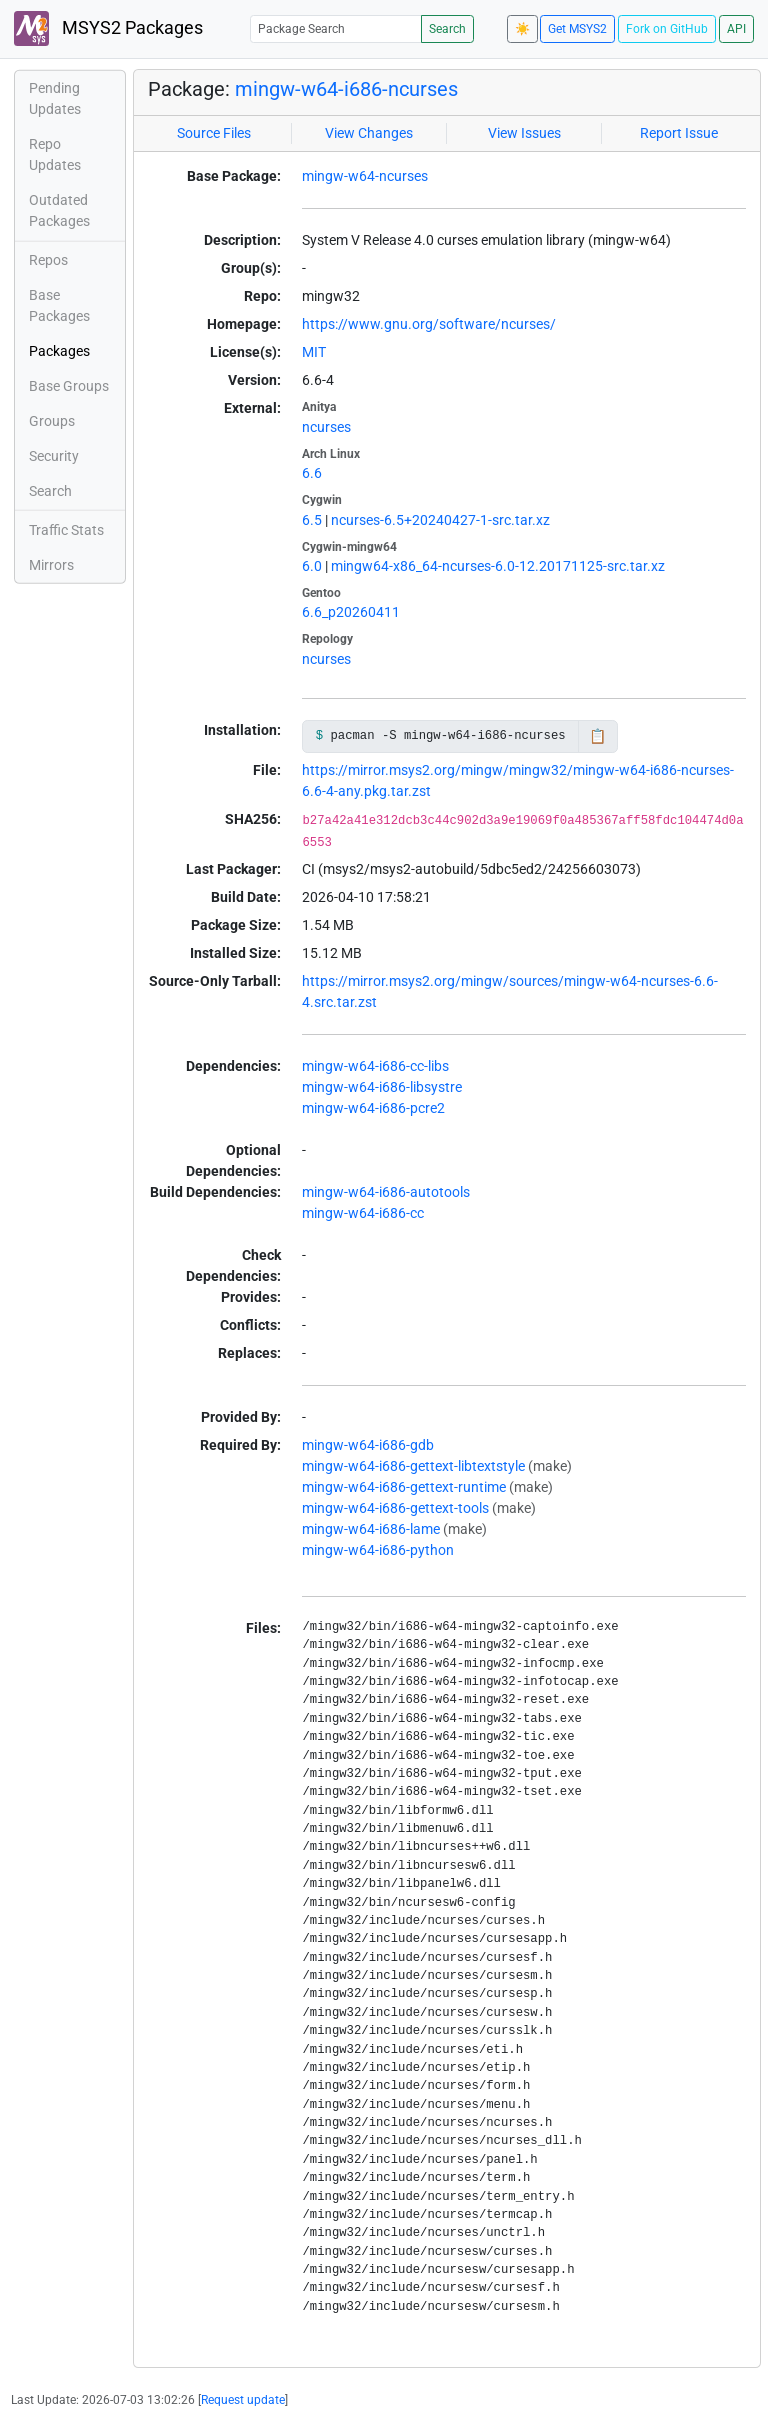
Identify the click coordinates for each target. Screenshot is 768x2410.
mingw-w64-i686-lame (371, 1529)
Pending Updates (55, 98)
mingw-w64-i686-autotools (386, 1192)
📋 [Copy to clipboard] (597, 736)
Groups (52, 421)
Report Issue (679, 133)
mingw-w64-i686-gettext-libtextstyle (413, 1466)
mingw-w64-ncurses (365, 176)
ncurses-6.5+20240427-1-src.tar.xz (440, 520)
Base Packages (59, 305)
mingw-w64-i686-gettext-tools (395, 1508)
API (736, 29)
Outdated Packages (59, 210)
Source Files (214, 133)
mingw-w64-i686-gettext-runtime (404, 1487)
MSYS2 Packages (108, 28)
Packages (59, 351)
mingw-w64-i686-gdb (368, 1445)
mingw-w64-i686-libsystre (382, 1087)
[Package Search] (336, 28)
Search (447, 29)
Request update (243, 2400)
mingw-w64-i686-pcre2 (373, 1108)
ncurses (326, 427)
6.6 (312, 473)
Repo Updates (55, 154)
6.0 (312, 566)
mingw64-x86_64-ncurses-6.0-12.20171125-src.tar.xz (498, 566)
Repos (48, 260)
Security (54, 456)
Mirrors (51, 565)
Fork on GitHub (667, 29)
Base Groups (69, 386)
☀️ (522, 29)
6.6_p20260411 (351, 612)
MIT (314, 352)
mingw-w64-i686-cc (363, 1213)
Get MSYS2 (577, 29)
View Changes (369, 133)
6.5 (312, 520)
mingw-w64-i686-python (378, 1550)
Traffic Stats (66, 530)
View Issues (524, 133)
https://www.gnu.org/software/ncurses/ (429, 324)
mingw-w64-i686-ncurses (346, 89)
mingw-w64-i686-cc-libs (375, 1066)
